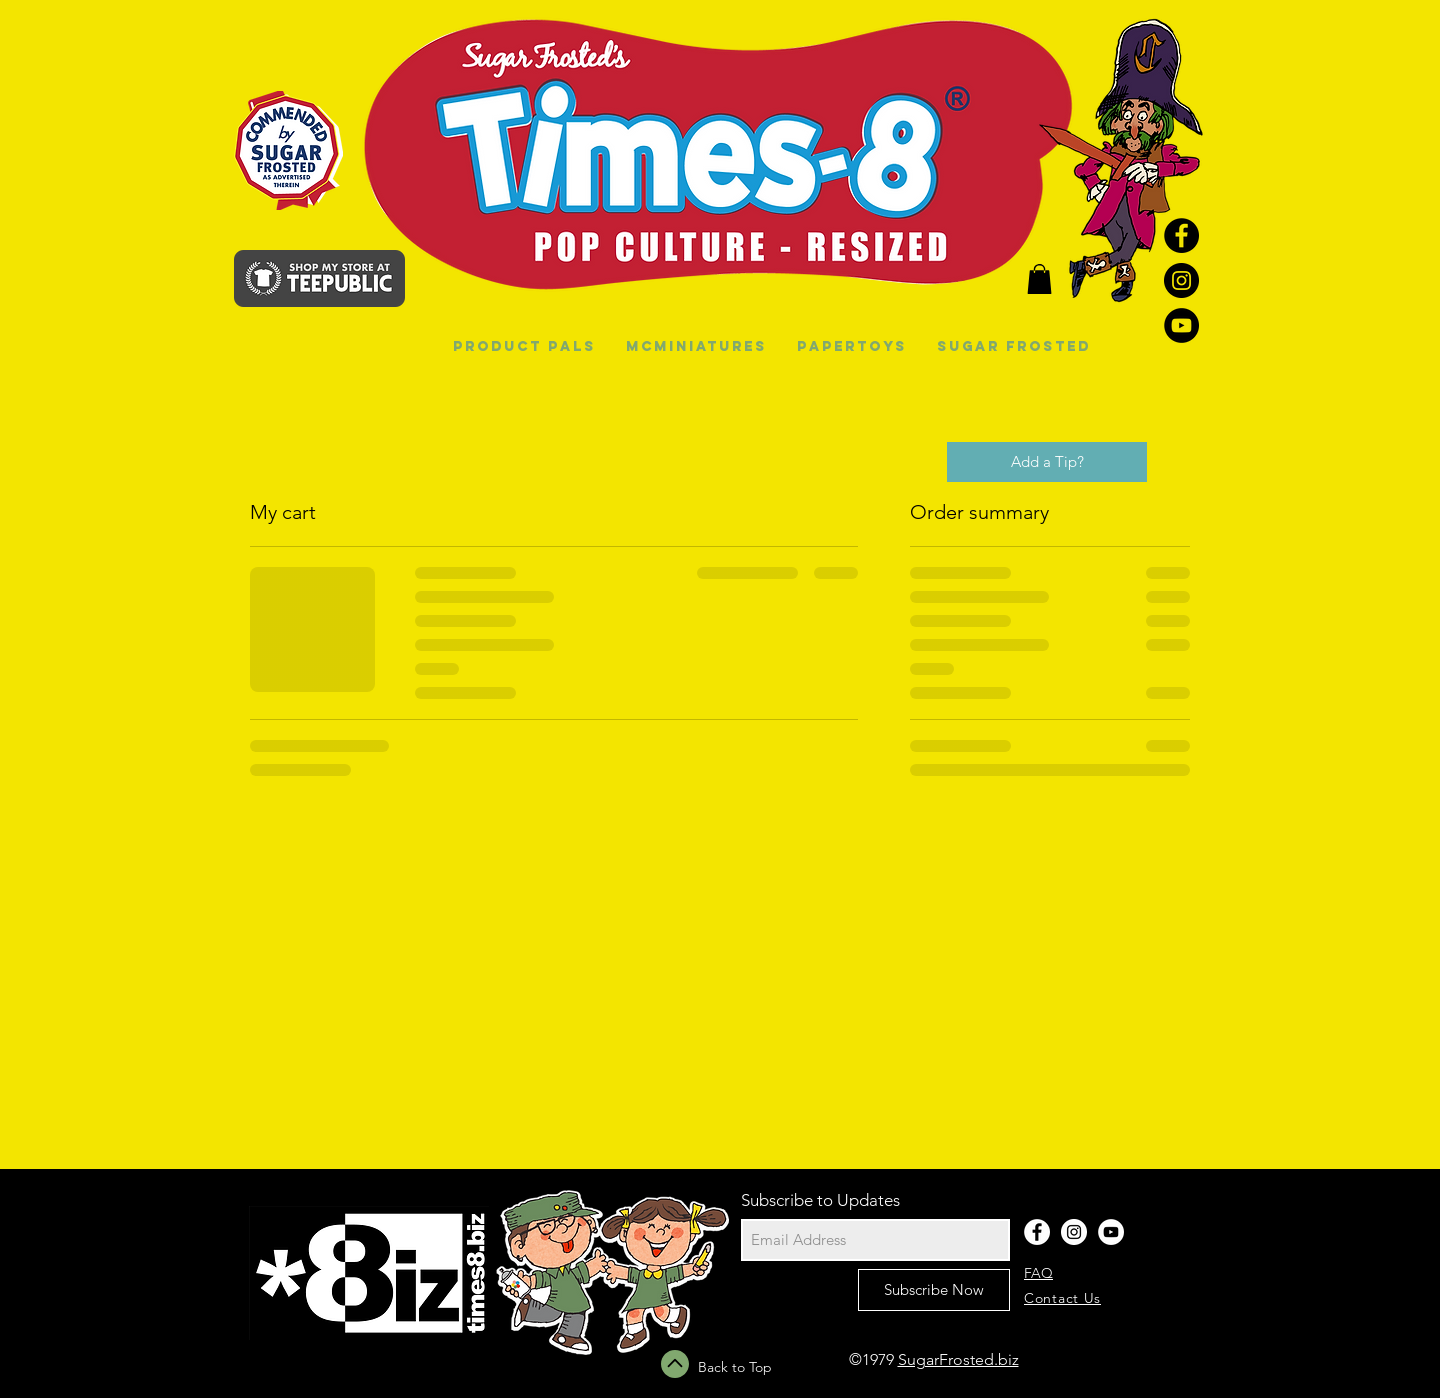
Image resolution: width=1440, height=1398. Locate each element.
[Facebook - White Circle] (1037, 1232)
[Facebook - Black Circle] (1181, 235)
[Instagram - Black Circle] (1181, 280)
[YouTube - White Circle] (1111, 1232)
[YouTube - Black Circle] (1181, 325)
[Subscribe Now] (934, 1290)
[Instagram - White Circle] (1074, 1232)
